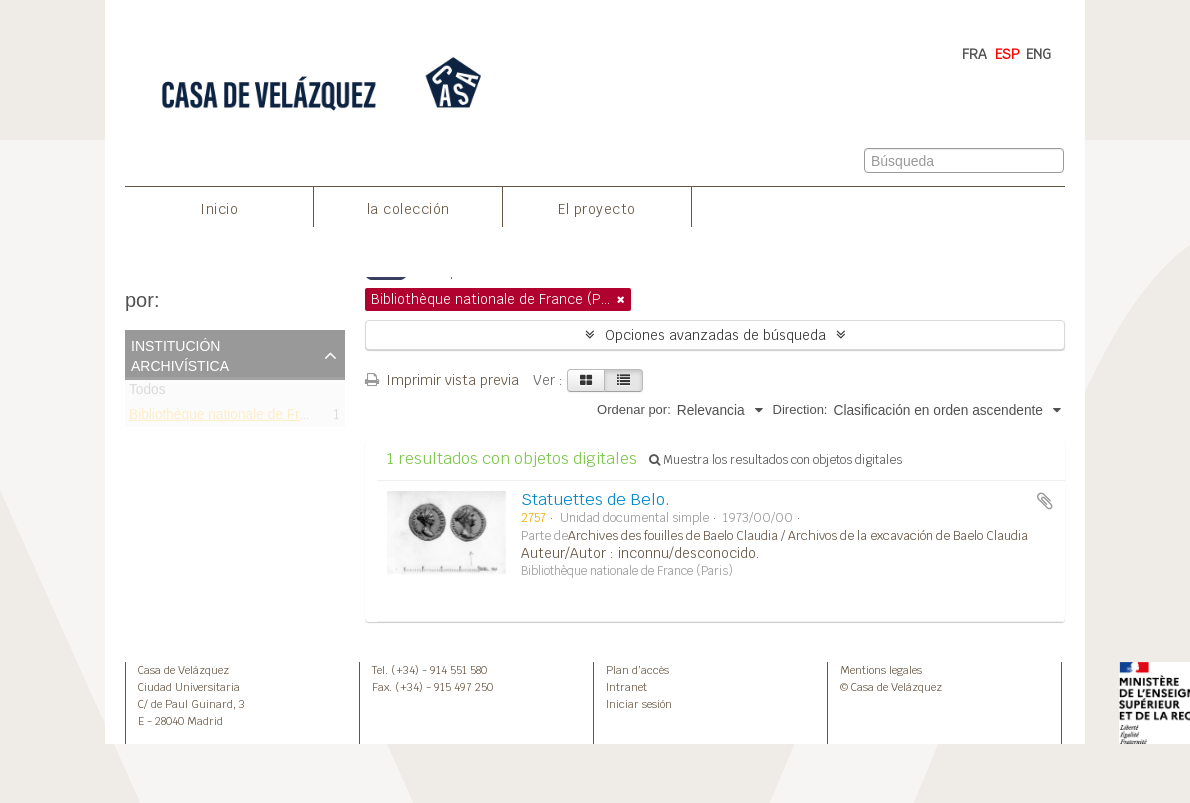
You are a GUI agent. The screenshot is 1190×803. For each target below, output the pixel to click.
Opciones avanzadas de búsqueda (715, 335)
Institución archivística (180, 354)
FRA (974, 54)
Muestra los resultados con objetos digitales (775, 460)
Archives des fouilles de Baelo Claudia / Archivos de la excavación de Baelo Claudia (798, 536)
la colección (408, 209)
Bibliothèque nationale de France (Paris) (251, 417)
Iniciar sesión (639, 704)
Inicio (219, 209)
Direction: (800, 409)
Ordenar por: (634, 409)
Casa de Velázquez (183, 670)
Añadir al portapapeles (1045, 501)
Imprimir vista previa (442, 380)
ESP (1007, 54)
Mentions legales (881, 670)
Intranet (626, 687)
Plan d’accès (637, 670)
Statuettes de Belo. (595, 499)
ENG (1038, 54)
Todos (147, 393)
